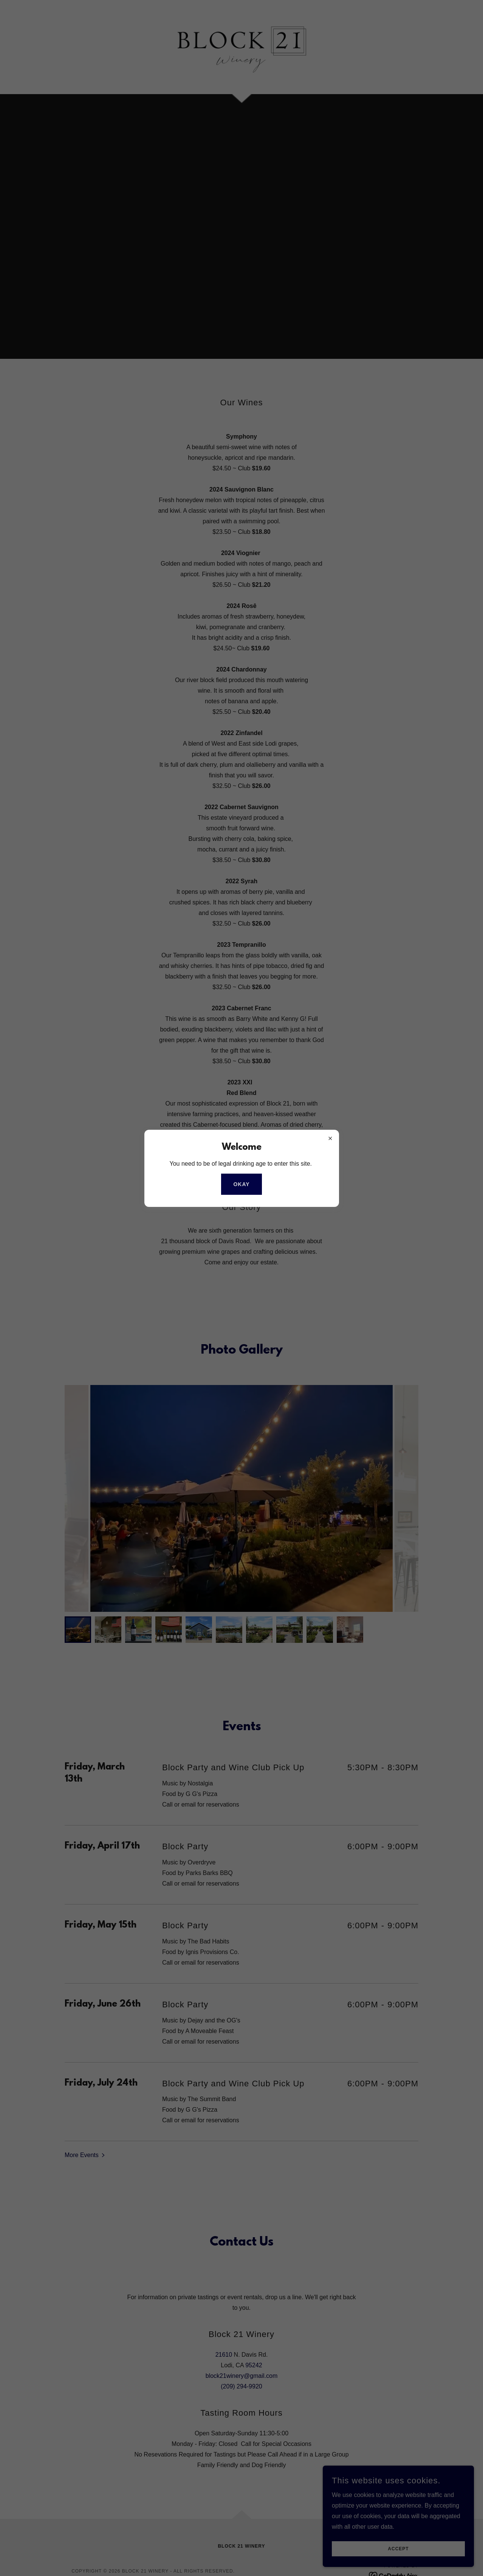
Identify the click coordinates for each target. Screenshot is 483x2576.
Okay (241, 1184)
